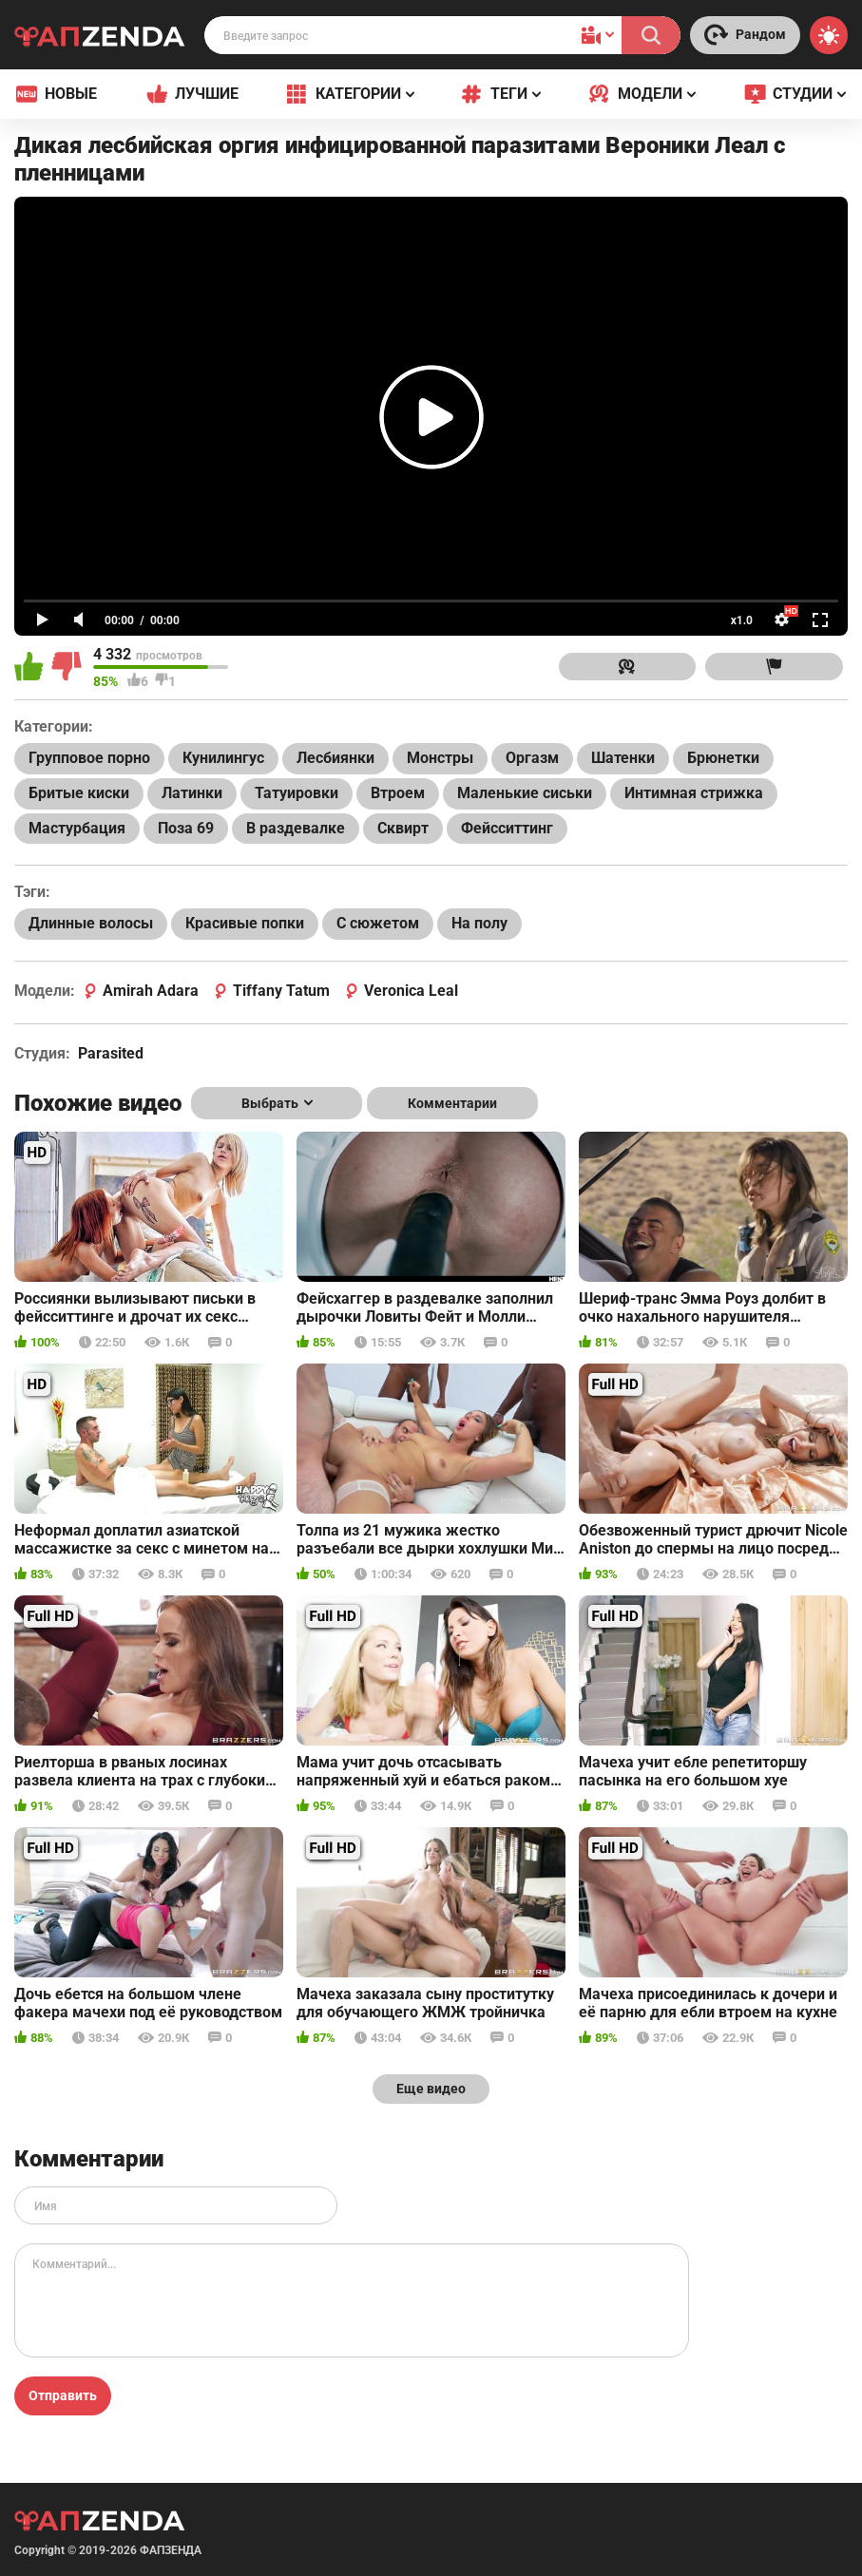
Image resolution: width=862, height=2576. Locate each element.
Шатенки (623, 758)
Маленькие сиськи (524, 793)
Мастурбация (77, 828)
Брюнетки (723, 758)
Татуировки (296, 793)
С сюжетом (377, 923)
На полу (479, 923)
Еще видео (431, 2088)
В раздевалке (295, 828)
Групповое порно (89, 758)
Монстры (440, 758)
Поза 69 (186, 828)
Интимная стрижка (693, 793)
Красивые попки (244, 923)
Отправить (63, 2395)
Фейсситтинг (507, 828)
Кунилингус (223, 758)
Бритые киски (79, 793)
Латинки (192, 793)
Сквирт (403, 828)
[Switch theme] (829, 35)
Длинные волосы (91, 923)
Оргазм (532, 758)
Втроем (398, 793)
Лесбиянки (335, 758)
